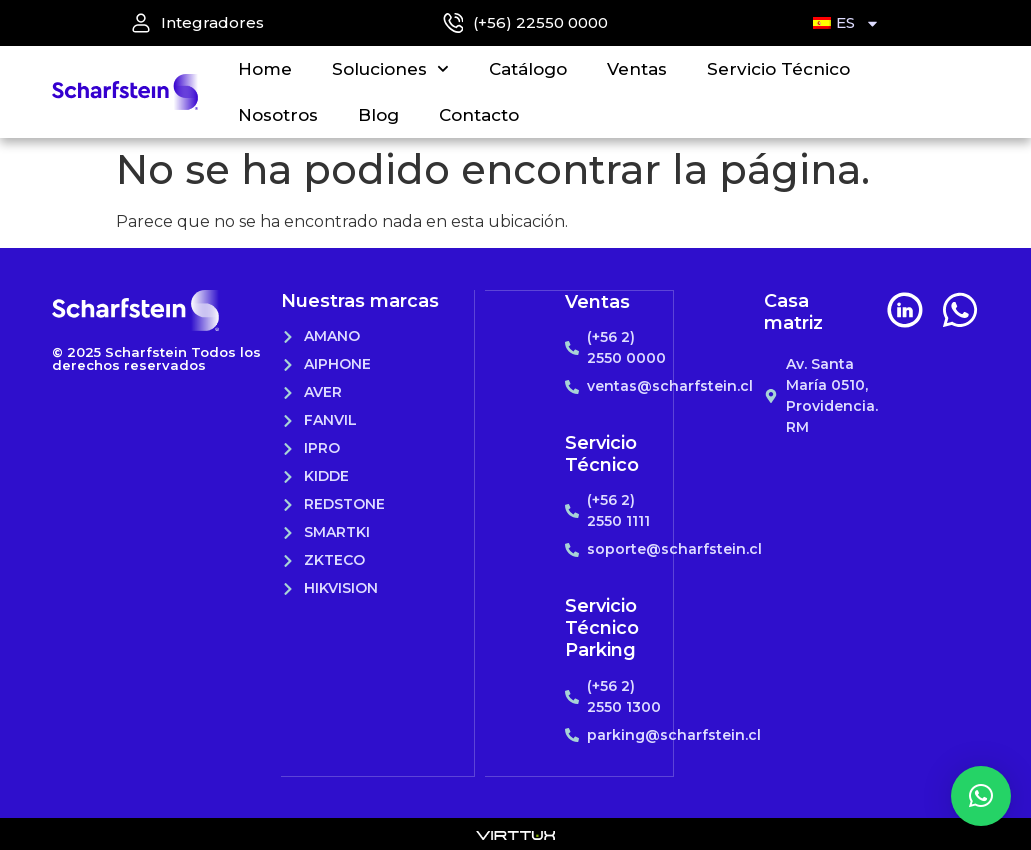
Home (265, 69)
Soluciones (390, 69)
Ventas (637, 69)
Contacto (479, 115)
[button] (981, 796)
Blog (378, 115)
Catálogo (528, 69)
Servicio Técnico (778, 69)
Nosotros (278, 115)
